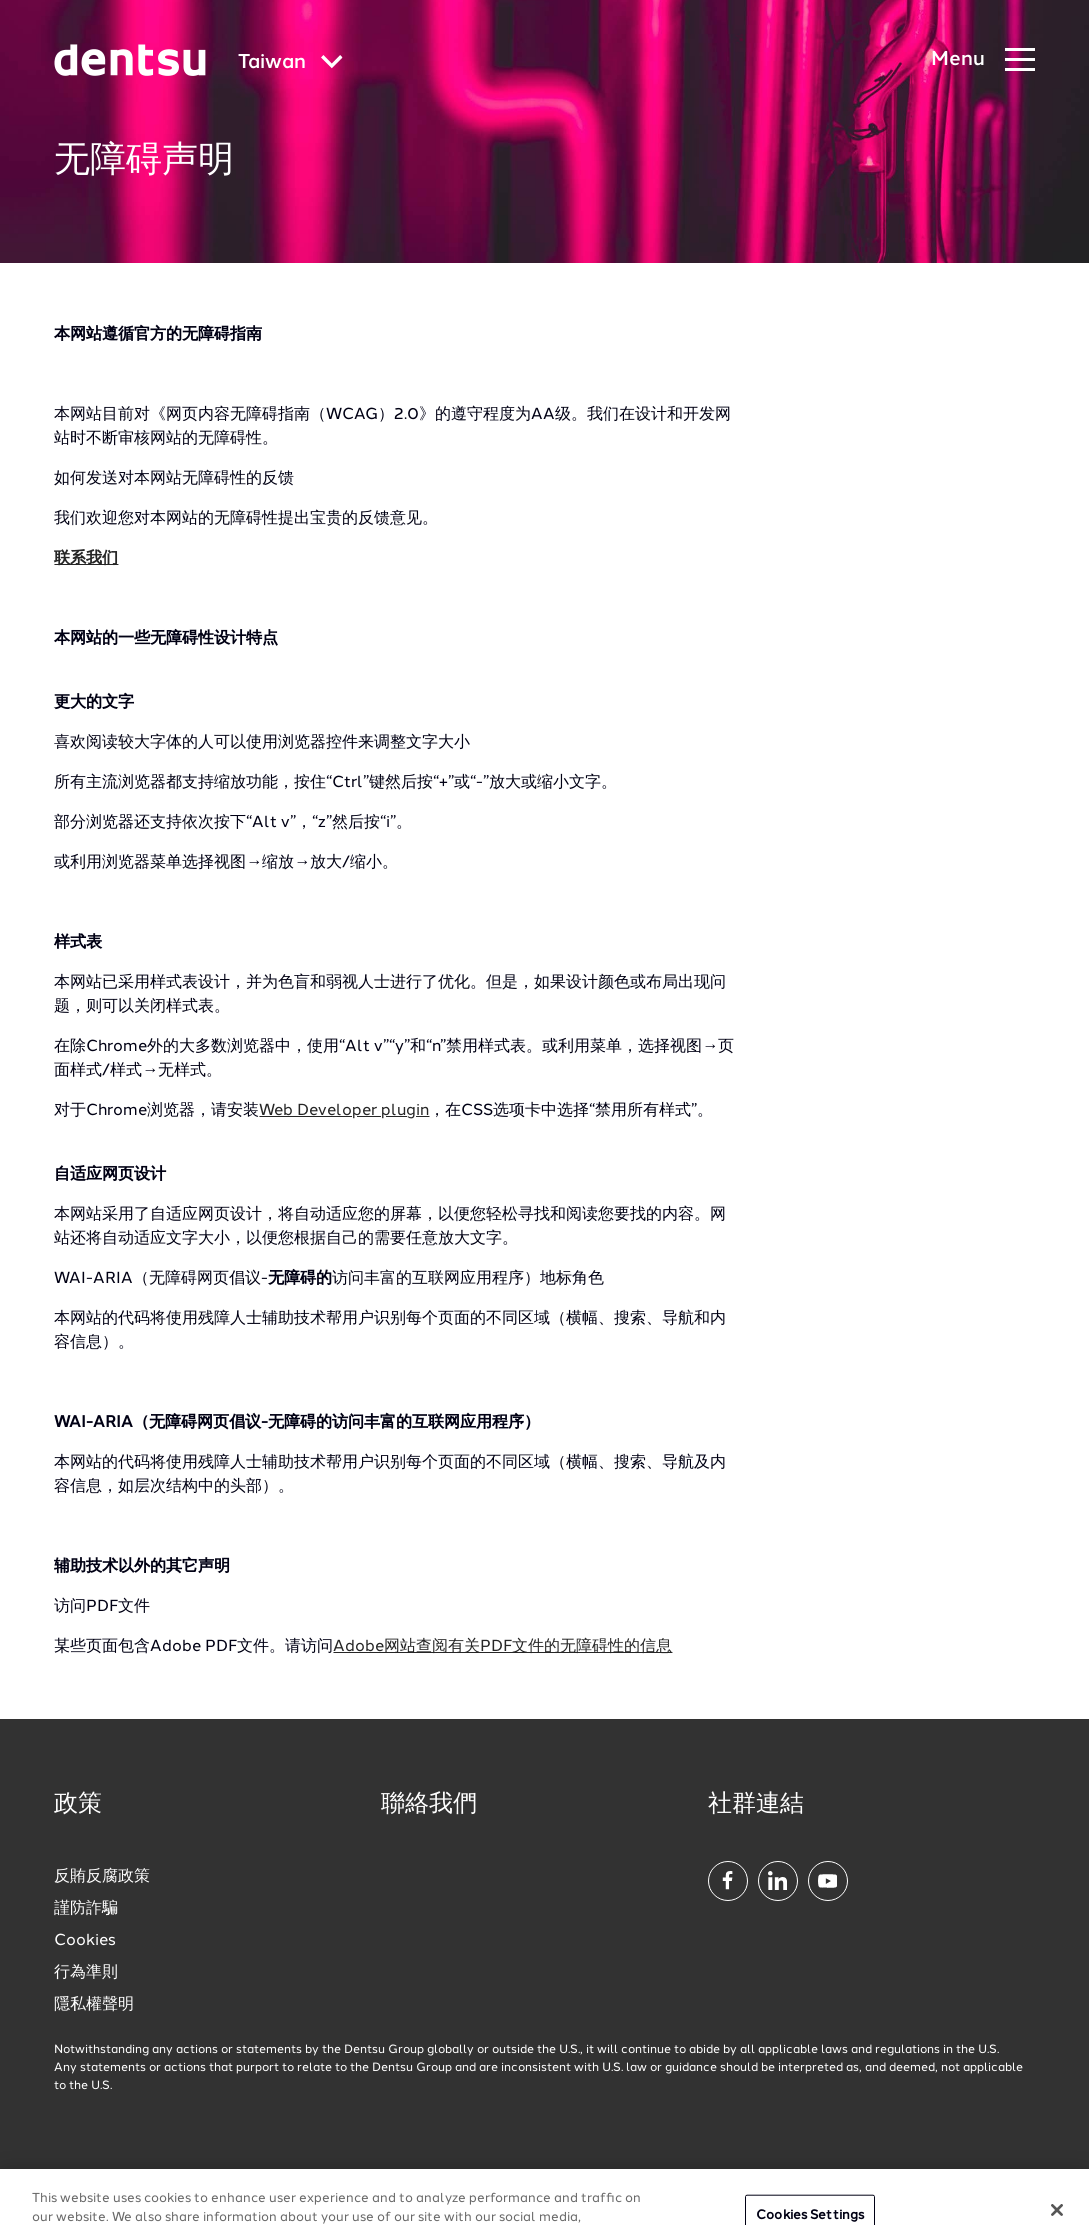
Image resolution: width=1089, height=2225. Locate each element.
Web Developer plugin (344, 1111)
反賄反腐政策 (102, 1877)
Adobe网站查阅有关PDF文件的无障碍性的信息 (502, 1647)
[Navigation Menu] (983, 60)
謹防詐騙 (86, 1909)
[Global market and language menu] (290, 63)
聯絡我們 (429, 1805)
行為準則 (86, 1973)
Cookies (85, 1941)
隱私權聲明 (94, 2005)
